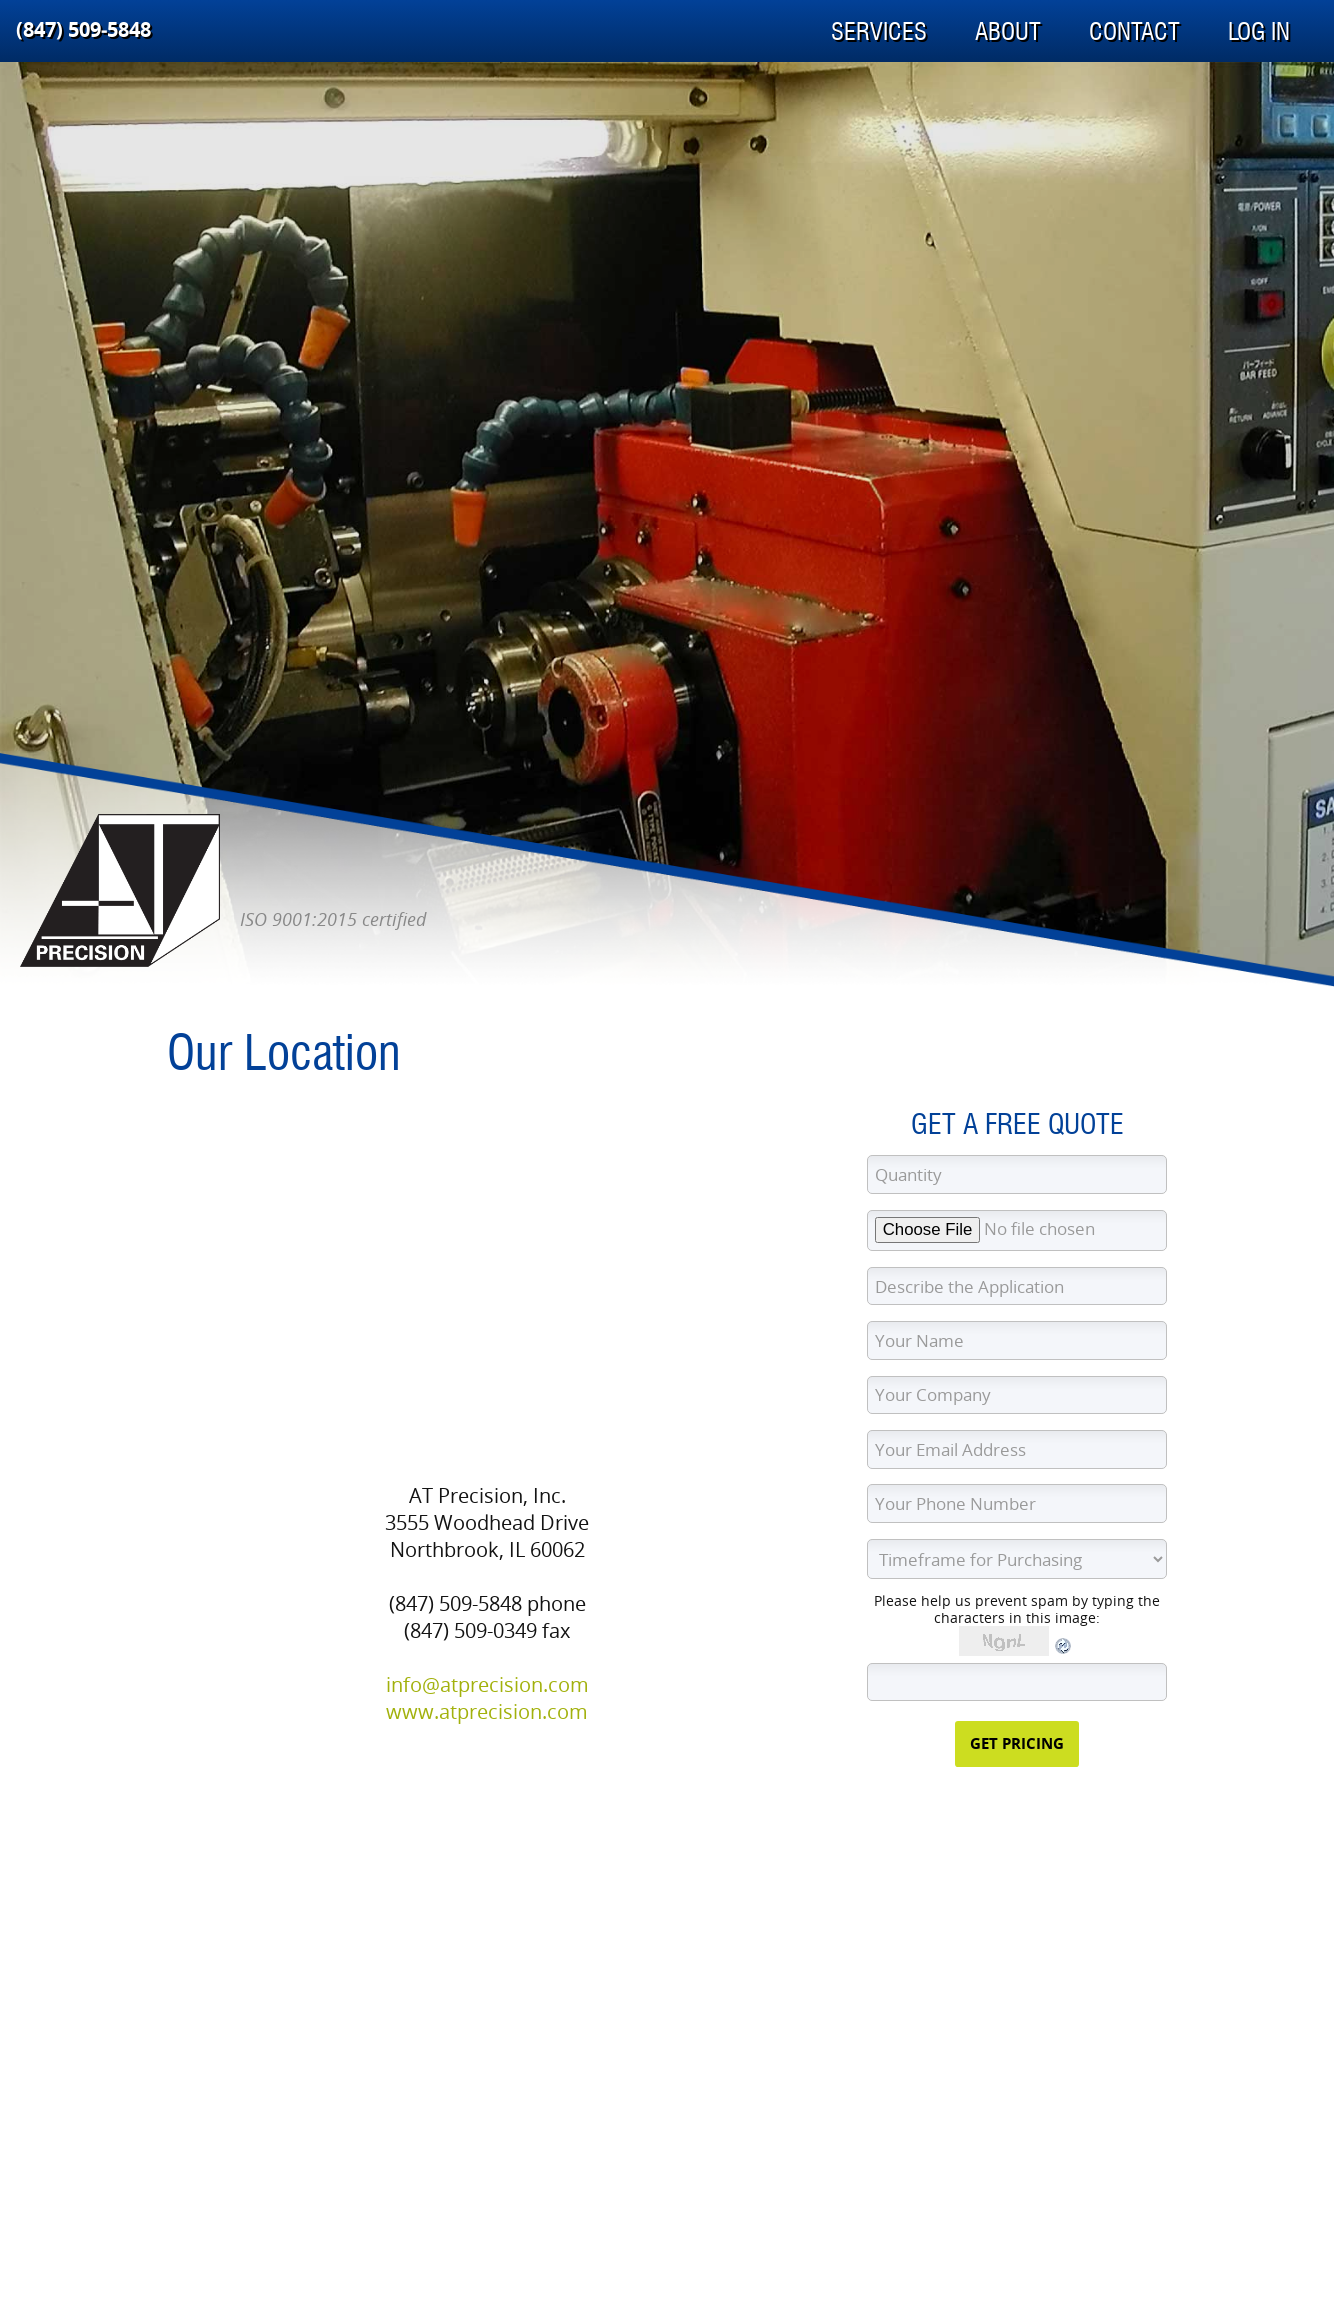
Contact (1134, 31)
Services (879, 31)
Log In (1259, 31)
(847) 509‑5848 (83, 29)
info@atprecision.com (487, 1684)
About (1008, 31)
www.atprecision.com (487, 1711)
